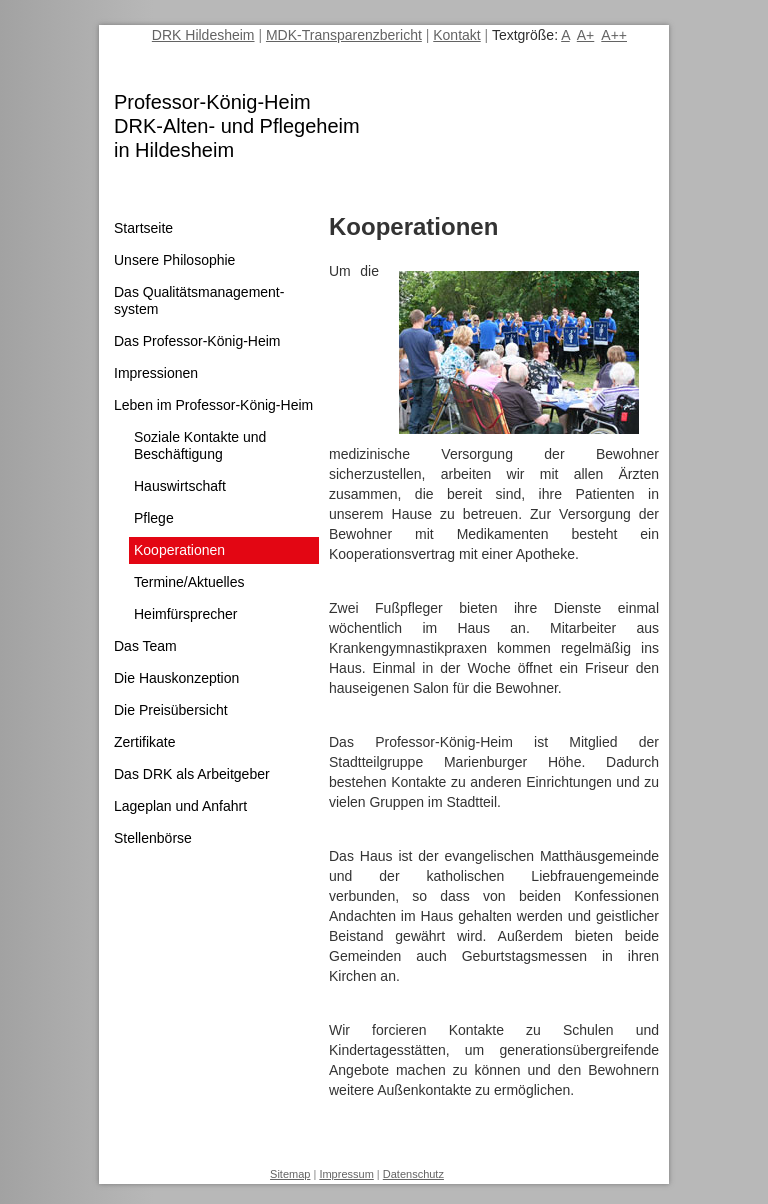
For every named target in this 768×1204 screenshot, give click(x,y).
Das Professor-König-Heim (197, 341)
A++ (614, 35)
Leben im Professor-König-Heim (213, 405)
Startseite (143, 228)
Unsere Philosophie (174, 260)
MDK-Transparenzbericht (344, 35)
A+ (586, 35)
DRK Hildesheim (203, 35)
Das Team (145, 646)
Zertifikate (144, 742)
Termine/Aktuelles (189, 582)
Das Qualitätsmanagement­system (199, 300)
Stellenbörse (153, 838)
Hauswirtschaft (180, 486)
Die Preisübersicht (171, 710)
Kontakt (456, 35)
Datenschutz (413, 1174)
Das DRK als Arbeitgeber (192, 774)
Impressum (346, 1174)
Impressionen (156, 373)
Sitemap (290, 1174)
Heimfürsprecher (185, 614)
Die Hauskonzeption (176, 678)
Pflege (154, 518)
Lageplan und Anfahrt (180, 806)
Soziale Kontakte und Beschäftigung (200, 445)
